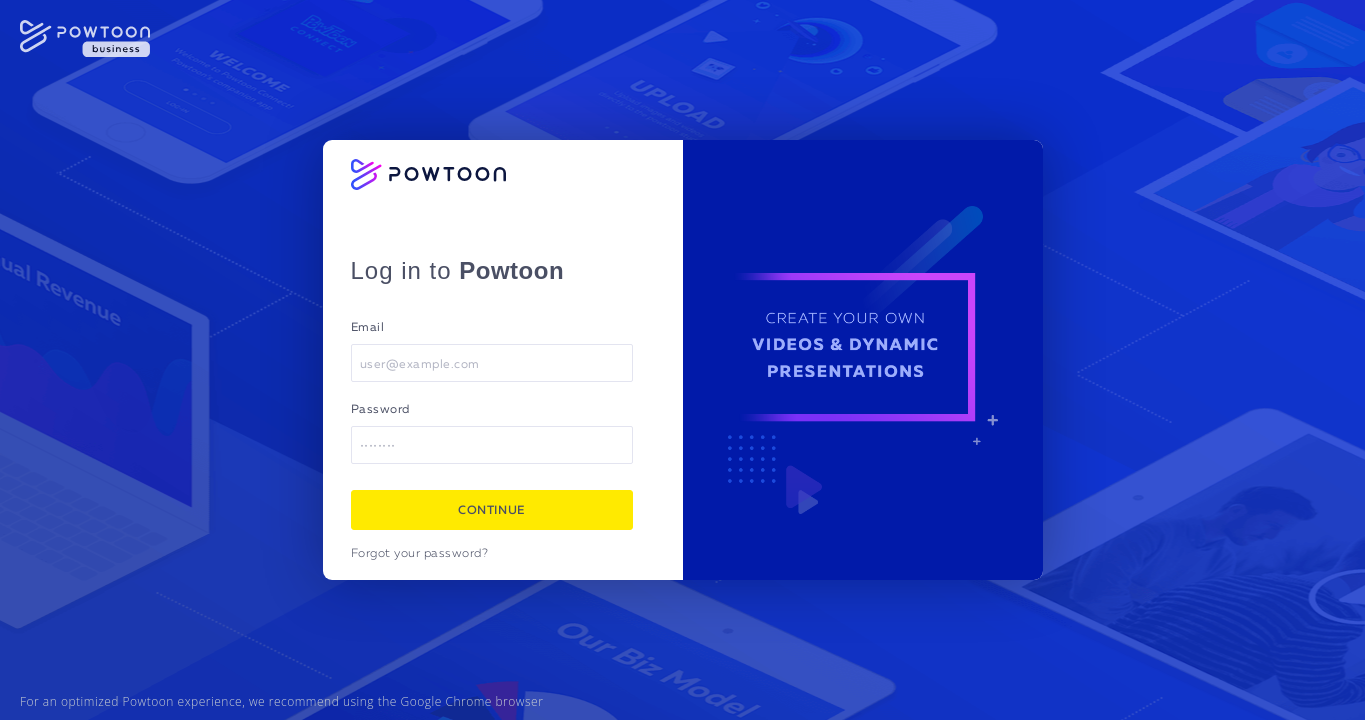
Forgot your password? (420, 554)
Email (368, 328)
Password (380, 410)
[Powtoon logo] (428, 174)
